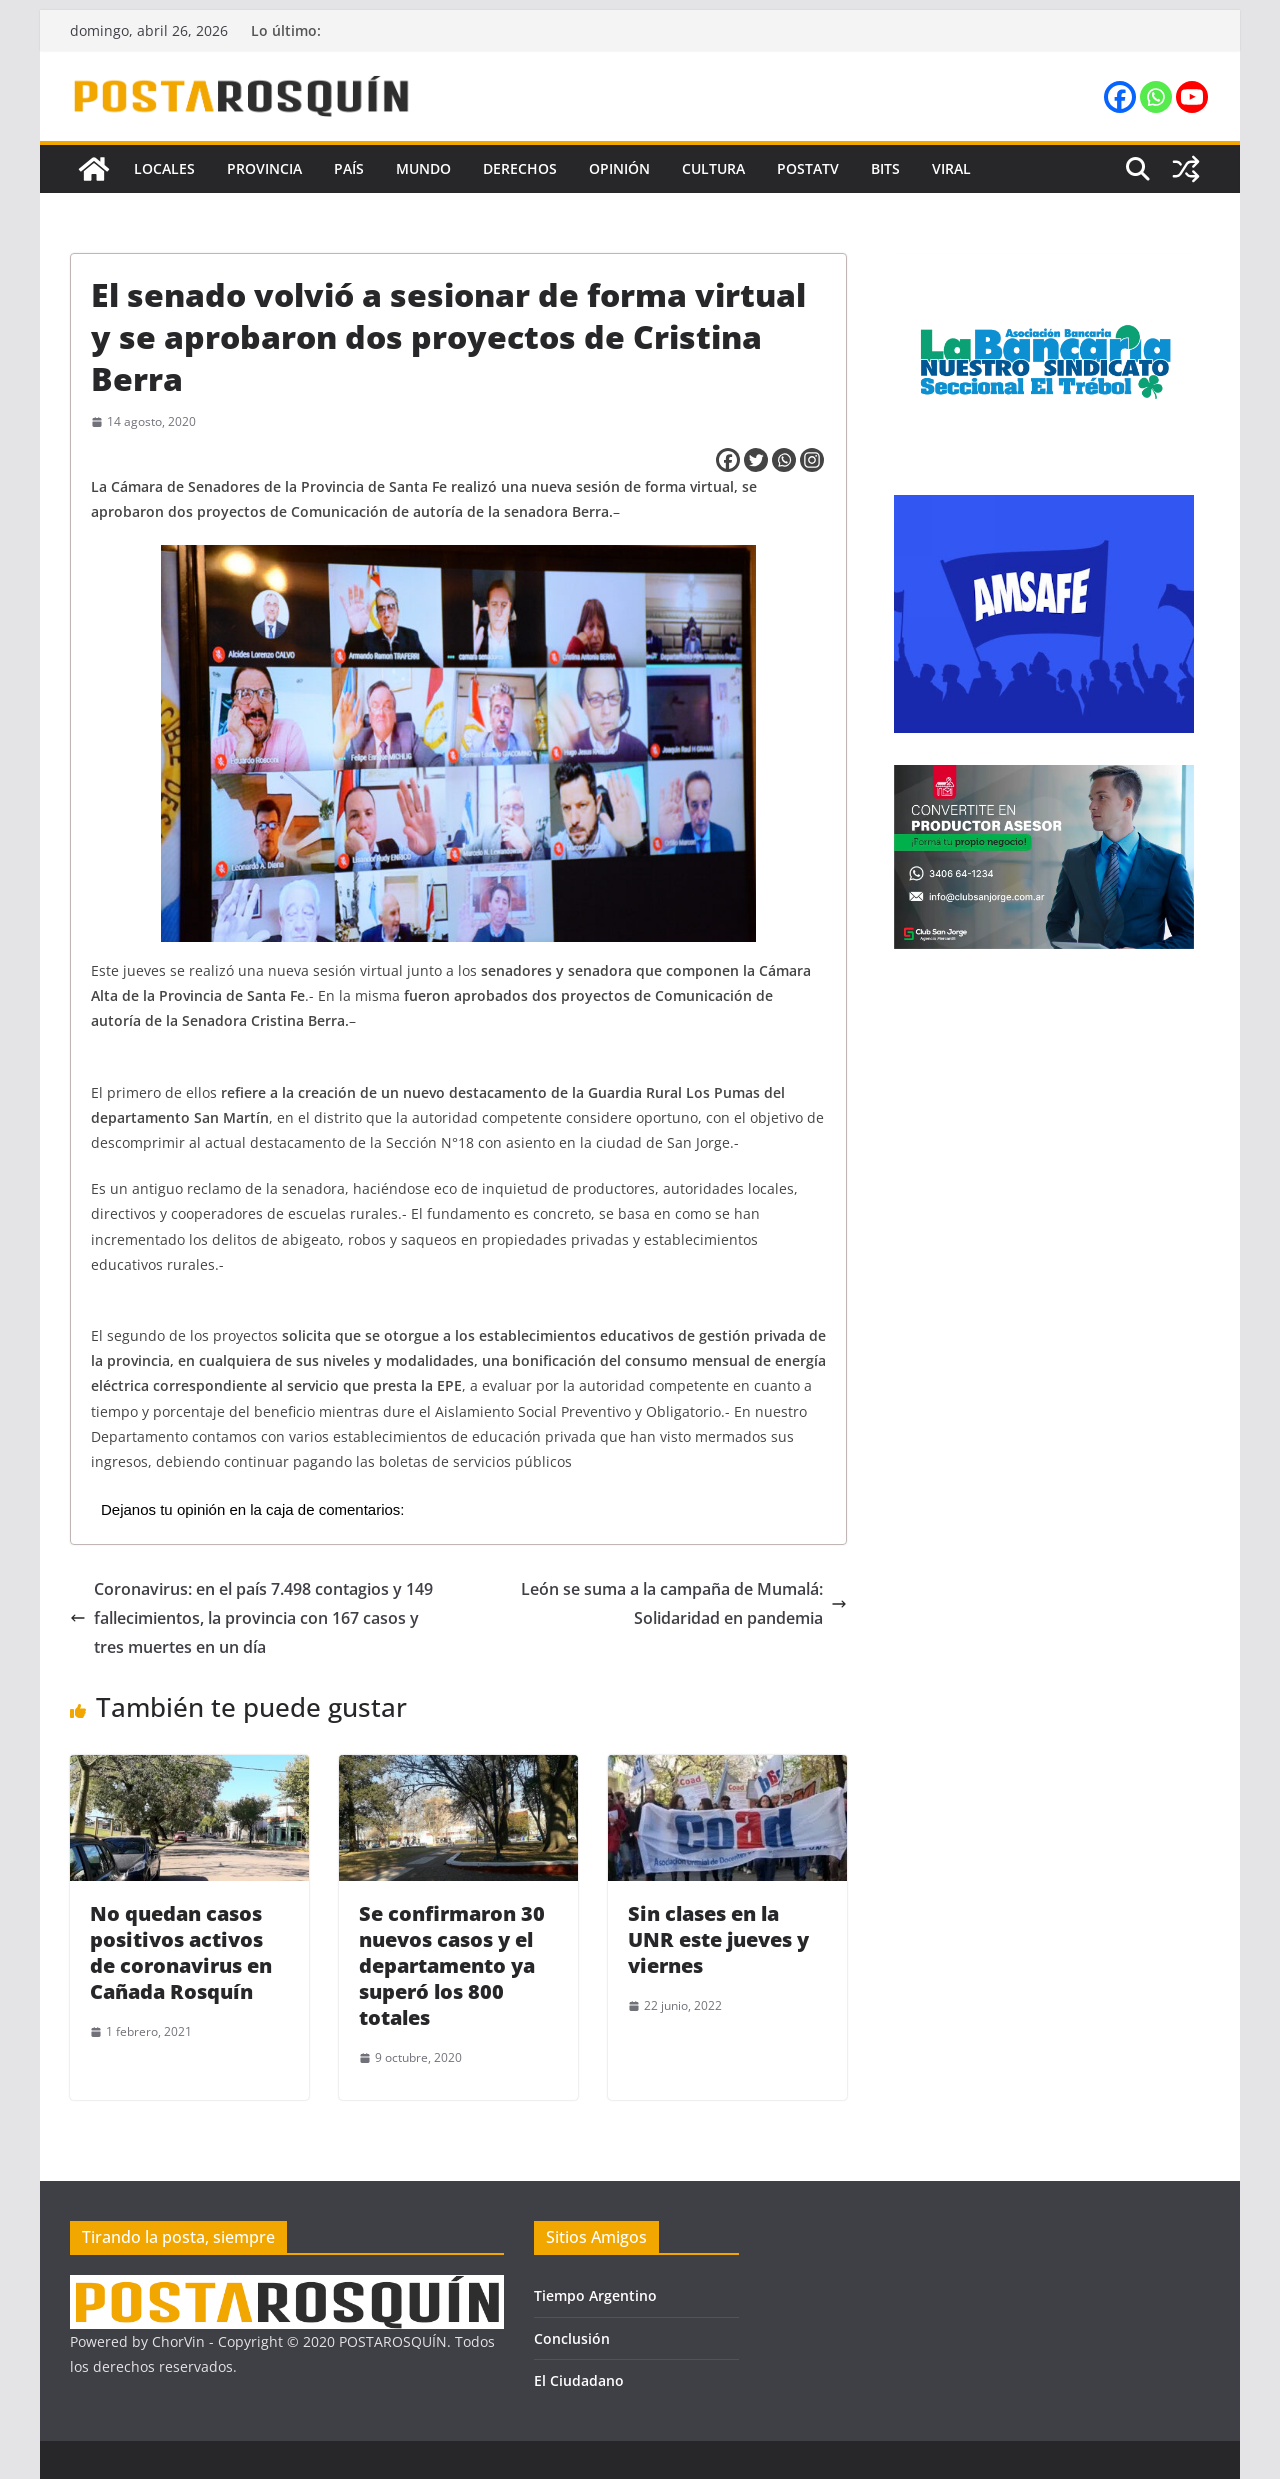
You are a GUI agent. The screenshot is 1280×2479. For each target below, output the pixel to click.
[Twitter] (756, 460)
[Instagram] (812, 460)
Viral (951, 168)
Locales (164, 168)
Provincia (264, 168)
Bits (885, 168)
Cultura (713, 168)
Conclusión (572, 2338)
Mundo (423, 168)
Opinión (619, 168)
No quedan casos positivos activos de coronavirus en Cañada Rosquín (181, 1952)
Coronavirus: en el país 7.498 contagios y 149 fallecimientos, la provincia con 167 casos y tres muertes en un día (251, 1618)
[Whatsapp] (784, 460)
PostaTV (808, 168)
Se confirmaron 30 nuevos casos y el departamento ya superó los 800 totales (452, 1965)
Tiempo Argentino (595, 2295)
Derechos (520, 168)
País (349, 168)
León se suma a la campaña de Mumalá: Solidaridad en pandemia (684, 1603)
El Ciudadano (579, 2380)
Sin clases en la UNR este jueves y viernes (718, 1939)
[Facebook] (728, 460)
